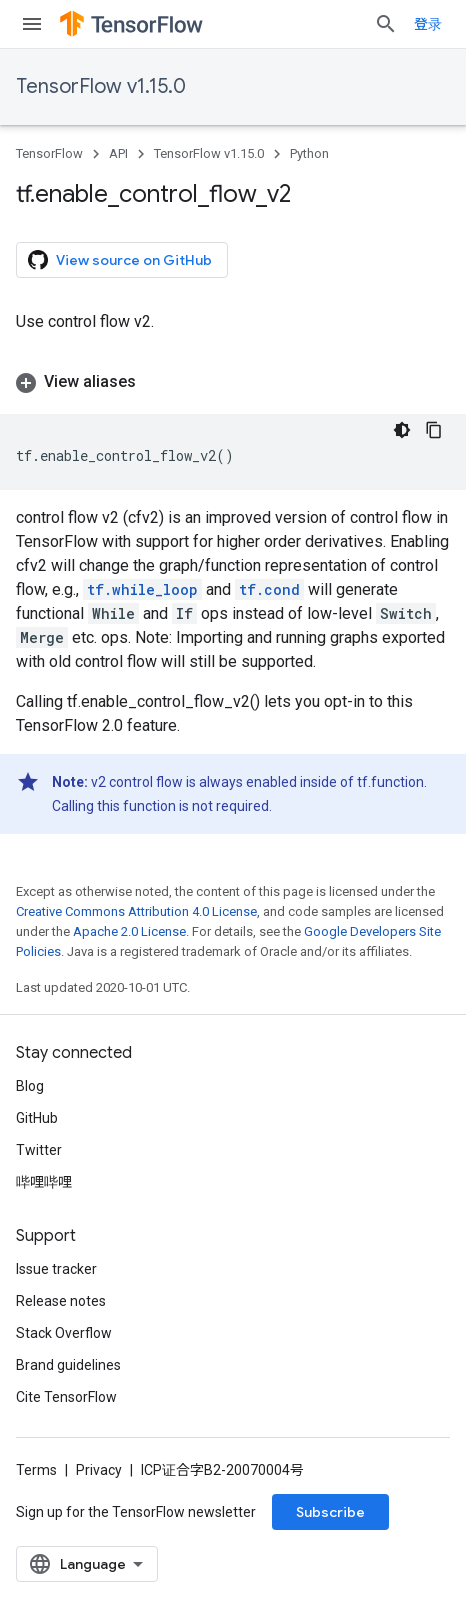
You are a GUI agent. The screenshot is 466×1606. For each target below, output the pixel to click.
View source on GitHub (120, 260)
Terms (36, 1470)
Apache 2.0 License (129, 931)
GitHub (37, 1118)
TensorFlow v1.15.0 (101, 86)
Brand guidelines (68, 1365)
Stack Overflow (64, 1333)
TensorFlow (49, 153)
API (118, 153)
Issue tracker (56, 1269)
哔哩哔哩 (44, 1182)
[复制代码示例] (434, 430)
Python (309, 153)
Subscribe (330, 1512)
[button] (233, 382)
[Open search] (386, 24)
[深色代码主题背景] (402, 430)
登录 (428, 24)
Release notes (61, 1301)
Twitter (39, 1150)
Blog (30, 1086)
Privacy (99, 1470)
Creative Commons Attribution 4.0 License (136, 911)
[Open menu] (32, 24)
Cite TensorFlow (66, 1397)
